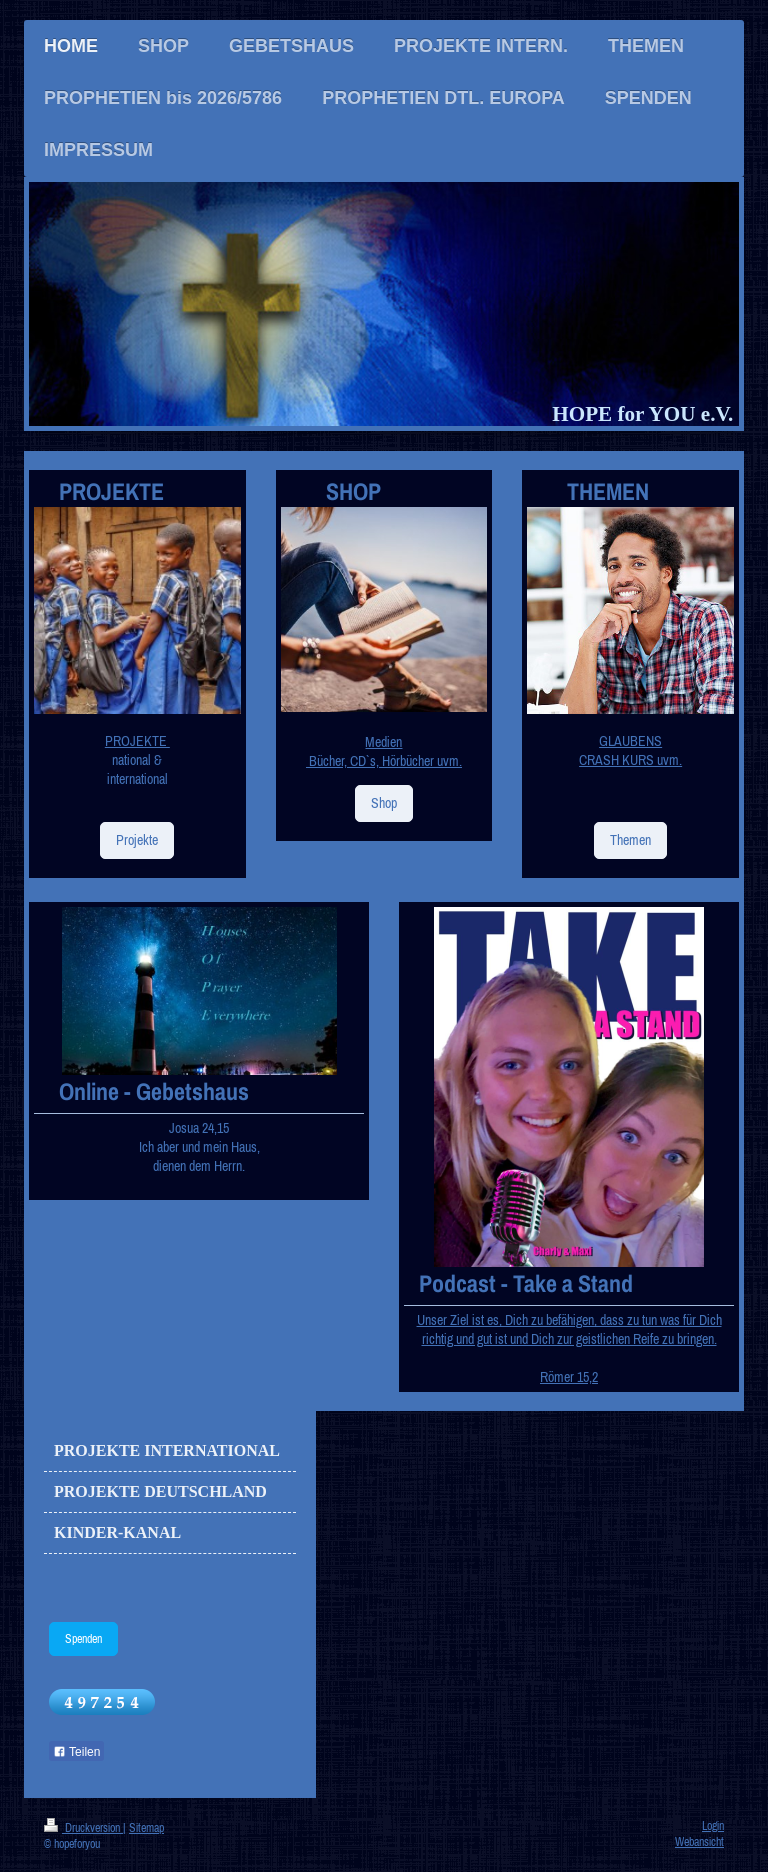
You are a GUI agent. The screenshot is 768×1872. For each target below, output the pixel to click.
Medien (383, 742)
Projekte (137, 840)
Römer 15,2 (569, 1377)
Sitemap (146, 1827)
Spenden (83, 1638)
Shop (384, 803)
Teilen (76, 1752)
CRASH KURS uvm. (630, 760)
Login (713, 1825)
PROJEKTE (137, 741)
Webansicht (699, 1841)
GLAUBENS (630, 741)
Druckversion (83, 1827)
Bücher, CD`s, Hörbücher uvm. (384, 761)
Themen (630, 840)
